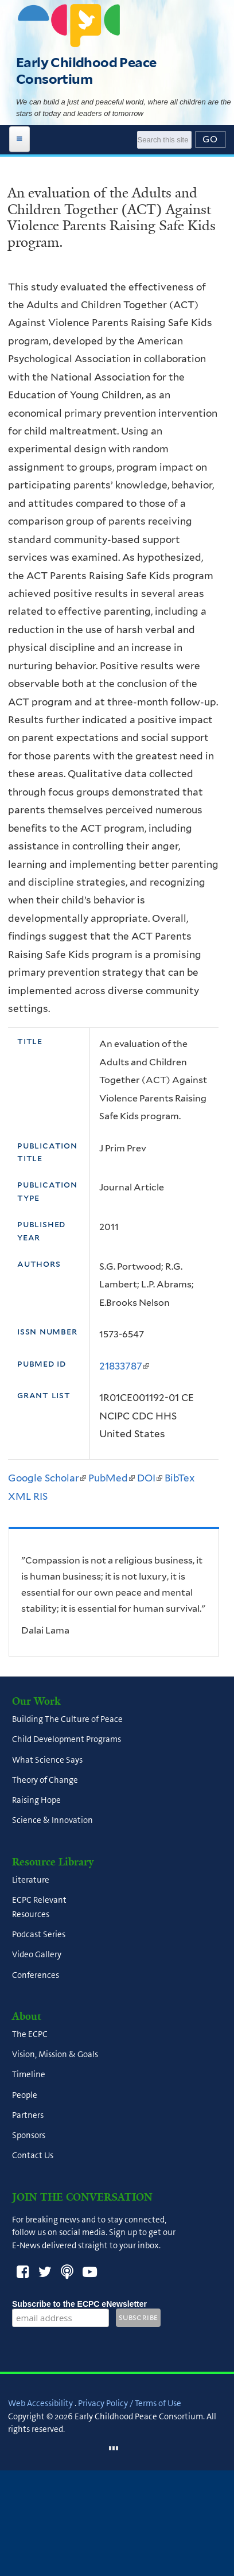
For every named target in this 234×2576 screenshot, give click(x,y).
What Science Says (47, 1760)
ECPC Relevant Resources (39, 1907)
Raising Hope (36, 1800)
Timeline (28, 2075)
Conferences (35, 1975)
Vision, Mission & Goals (55, 2055)
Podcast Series (38, 1935)
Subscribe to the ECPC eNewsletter (79, 2304)
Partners (28, 2115)
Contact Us (32, 2156)
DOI (149, 1478)
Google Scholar (47, 1478)
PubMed (111, 1478)
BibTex (179, 1478)
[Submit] (210, 139)
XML (19, 1496)
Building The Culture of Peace (67, 1719)
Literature (30, 1880)
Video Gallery (36, 1955)
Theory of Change (45, 1780)
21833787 (124, 1366)
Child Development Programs (66, 1739)
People (24, 2095)
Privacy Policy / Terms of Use (129, 2403)
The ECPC (30, 2034)
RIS (40, 1496)
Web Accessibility (40, 2403)
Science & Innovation (52, 1820)
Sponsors (28, 2136)
